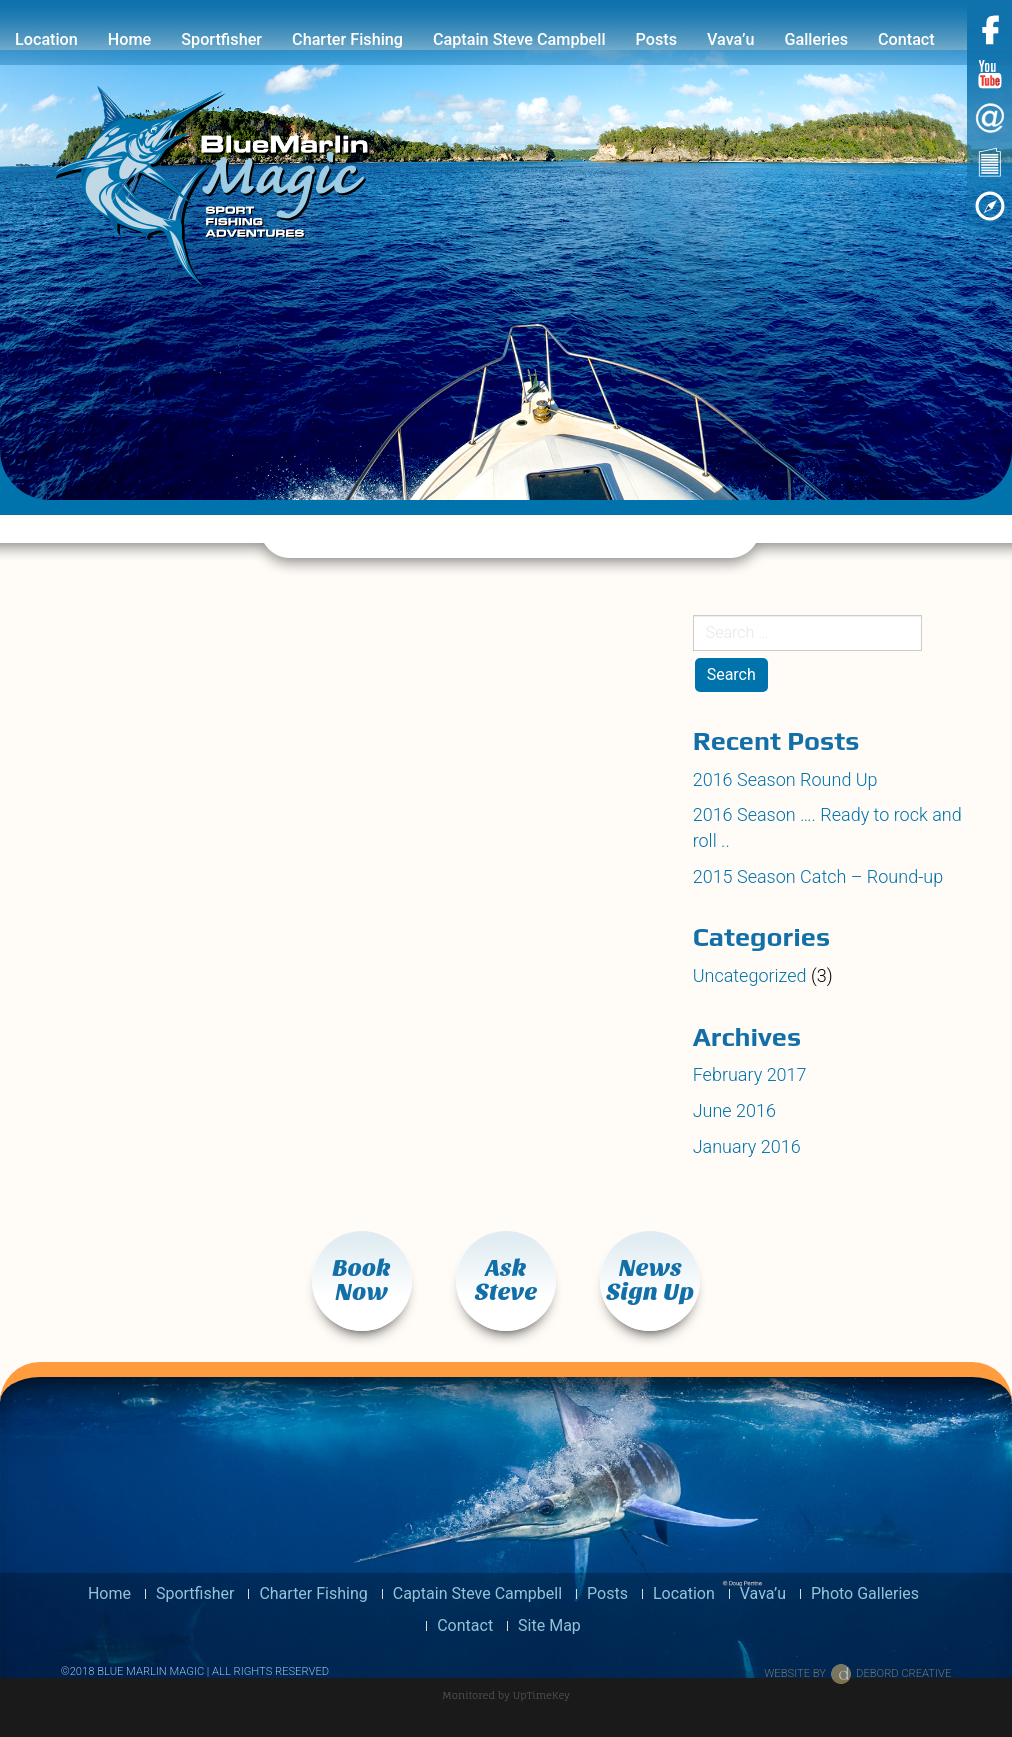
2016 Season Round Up (785, 779)
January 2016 (747, 1146)
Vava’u (730, 39)
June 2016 (734, 1110)
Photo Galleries (865, 1593)
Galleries (816, 39)
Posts (656, 39)
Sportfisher (221, 39)
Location (46, 39)
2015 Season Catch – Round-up (818, 876)
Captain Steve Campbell (519, 39)
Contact (906, 39)
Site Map (549, 1625)
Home (129, 39)
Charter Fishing (347, 39)
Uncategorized (750, 975)
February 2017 (750, 1074)
